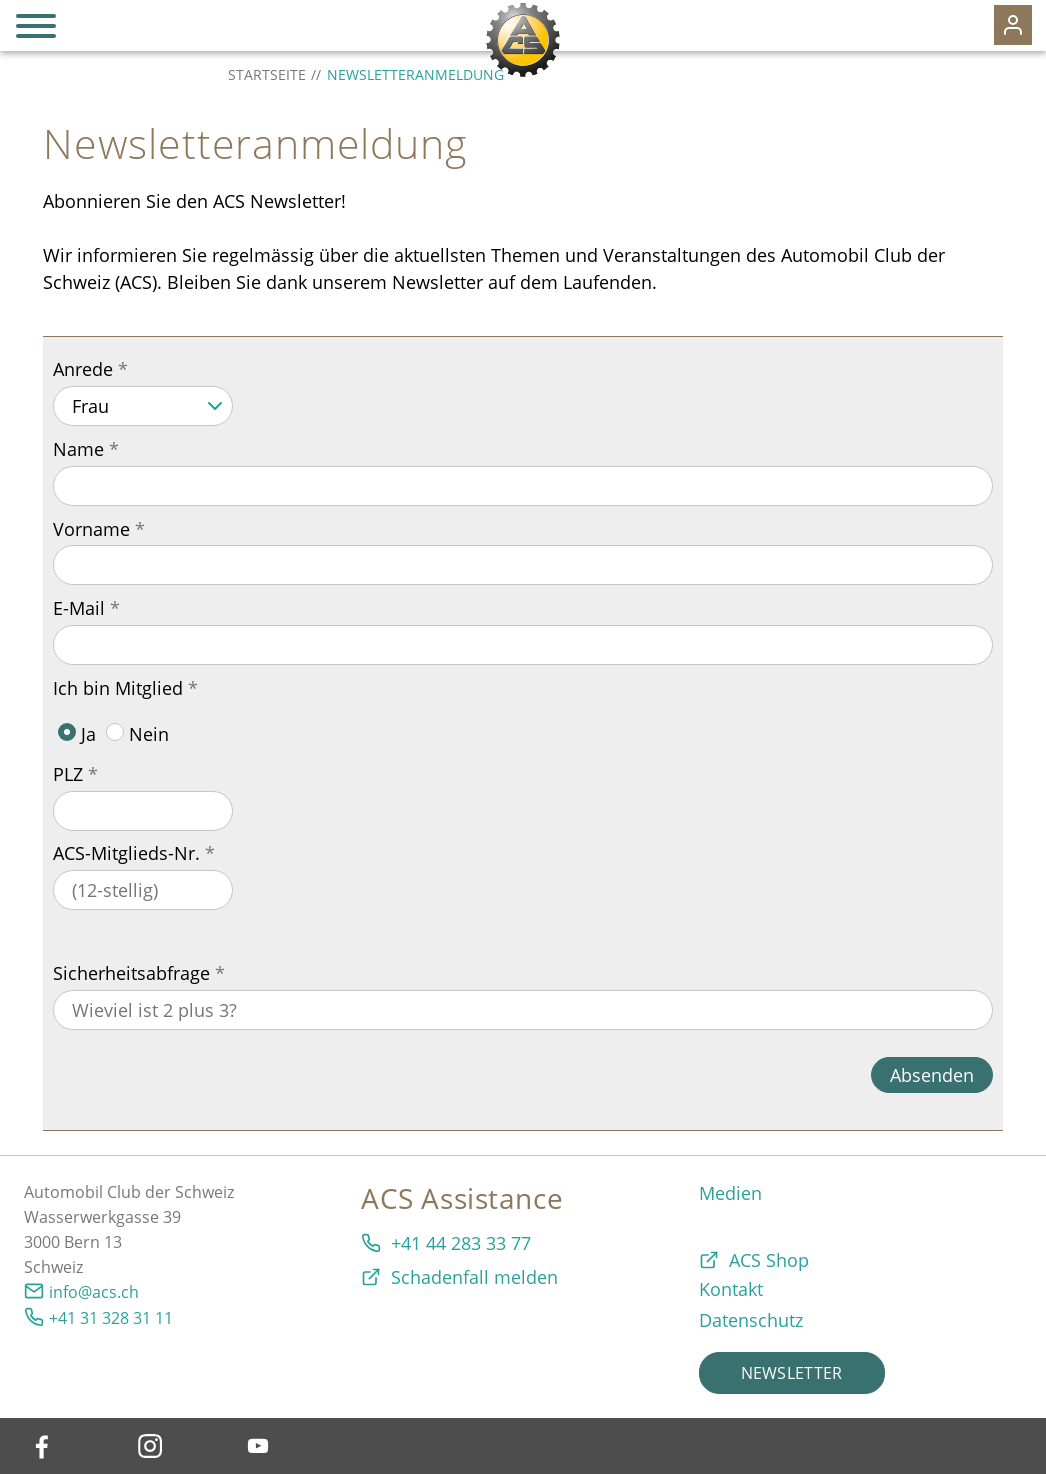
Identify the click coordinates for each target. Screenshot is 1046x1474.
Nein (137, 734)
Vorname (91, 529)
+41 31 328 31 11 (111, 1318)
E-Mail (79, 608)
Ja (77, 734)
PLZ (68, 774)
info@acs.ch (94, 1292)
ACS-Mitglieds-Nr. (126, 853)
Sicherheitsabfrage (131, 973)
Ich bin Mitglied (118, 688)
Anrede (83, 369)
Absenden (932, 1075)
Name (78, 449)
